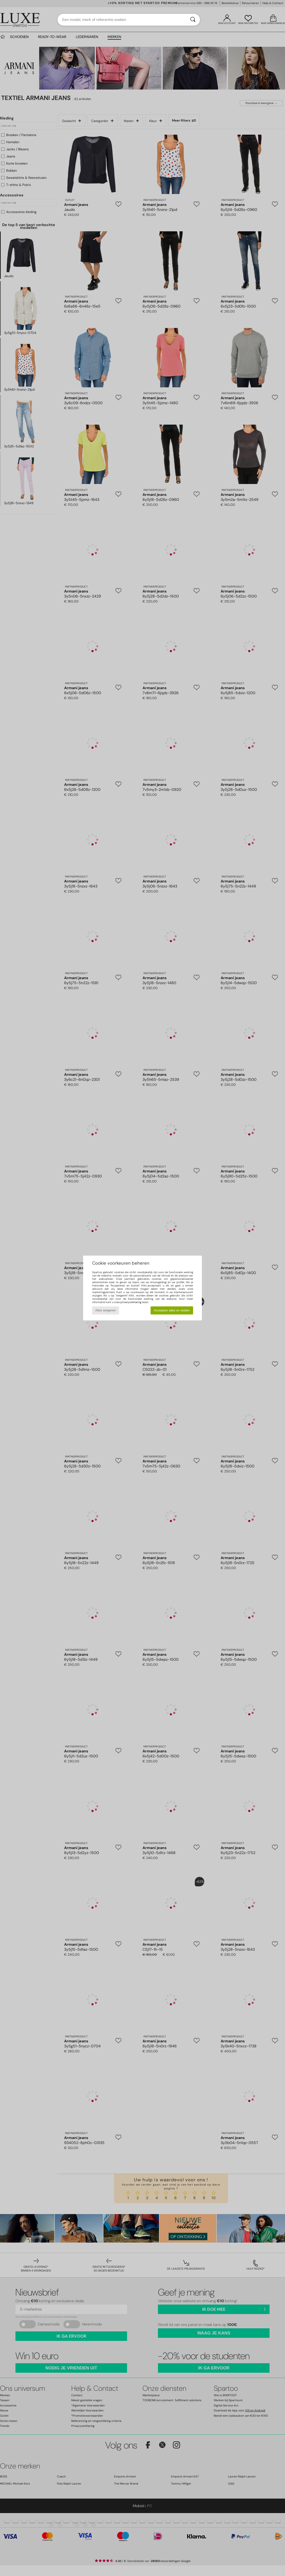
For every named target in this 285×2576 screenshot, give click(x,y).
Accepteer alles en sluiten (172, 1310)
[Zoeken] (193, 20)
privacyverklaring (130, 1302)
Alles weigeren (105, 1310)
